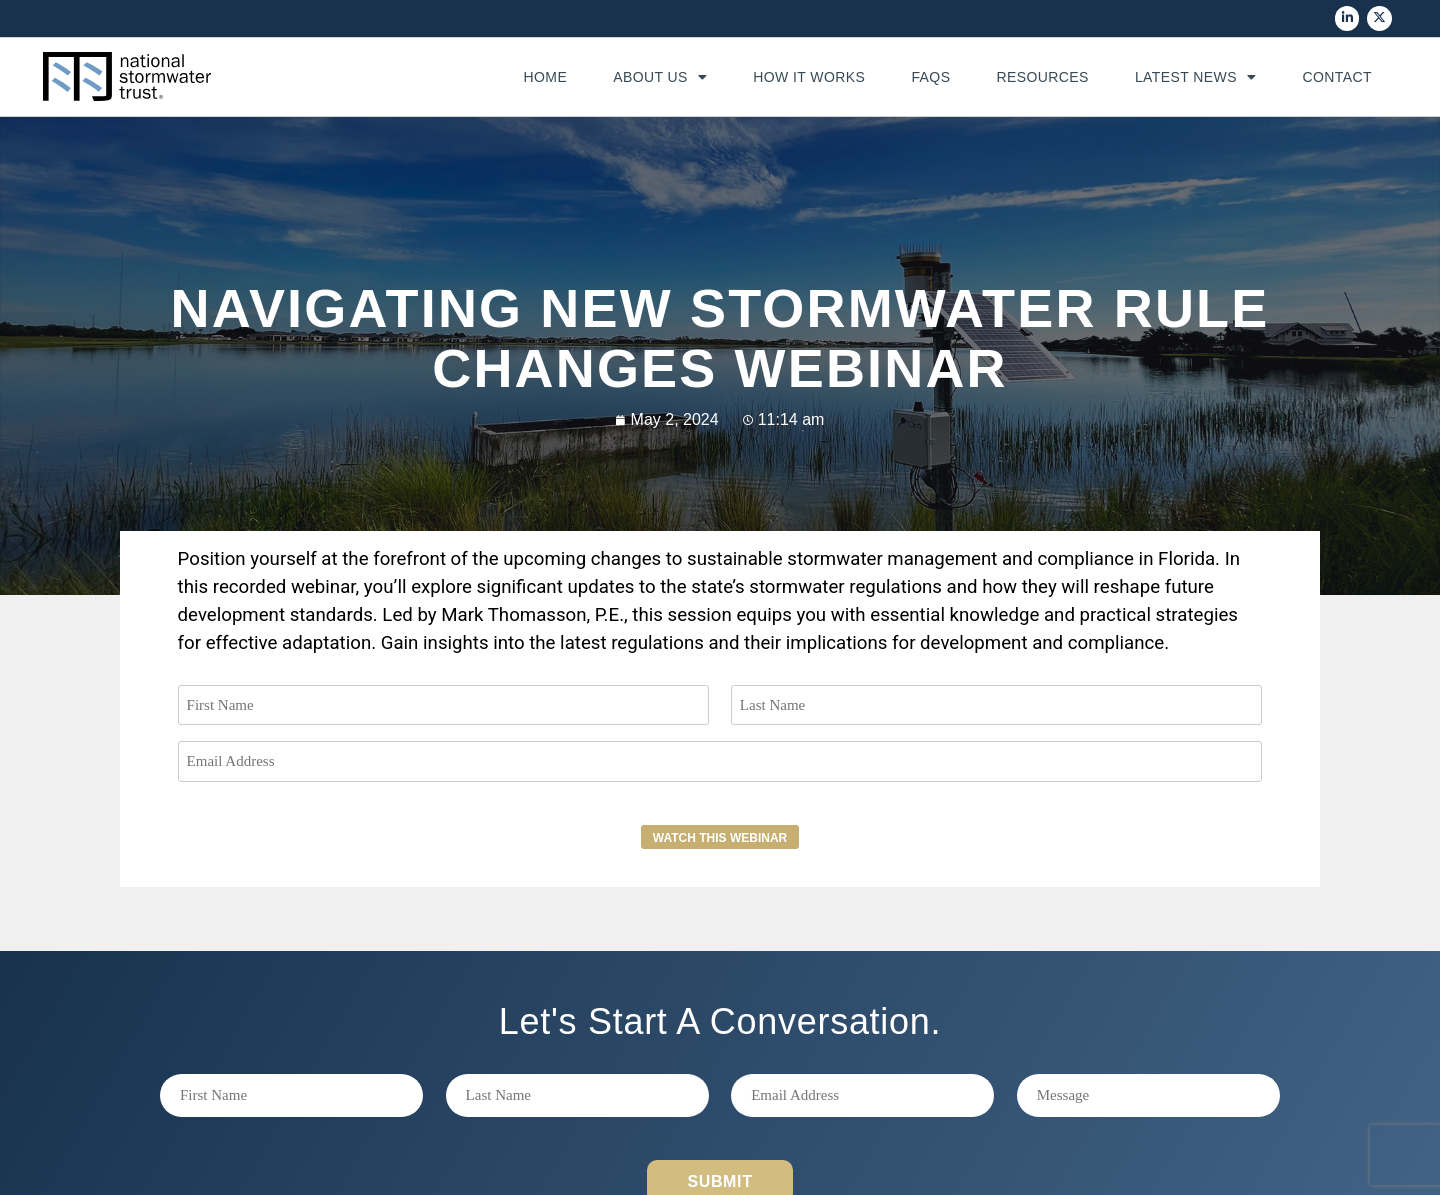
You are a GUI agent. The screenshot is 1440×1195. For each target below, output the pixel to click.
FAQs (930, 77)
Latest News (1196, 77)
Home (545, 77)
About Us (660, 77)
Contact (1337, 77)
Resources (1042, 77)
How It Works (809, 77)
